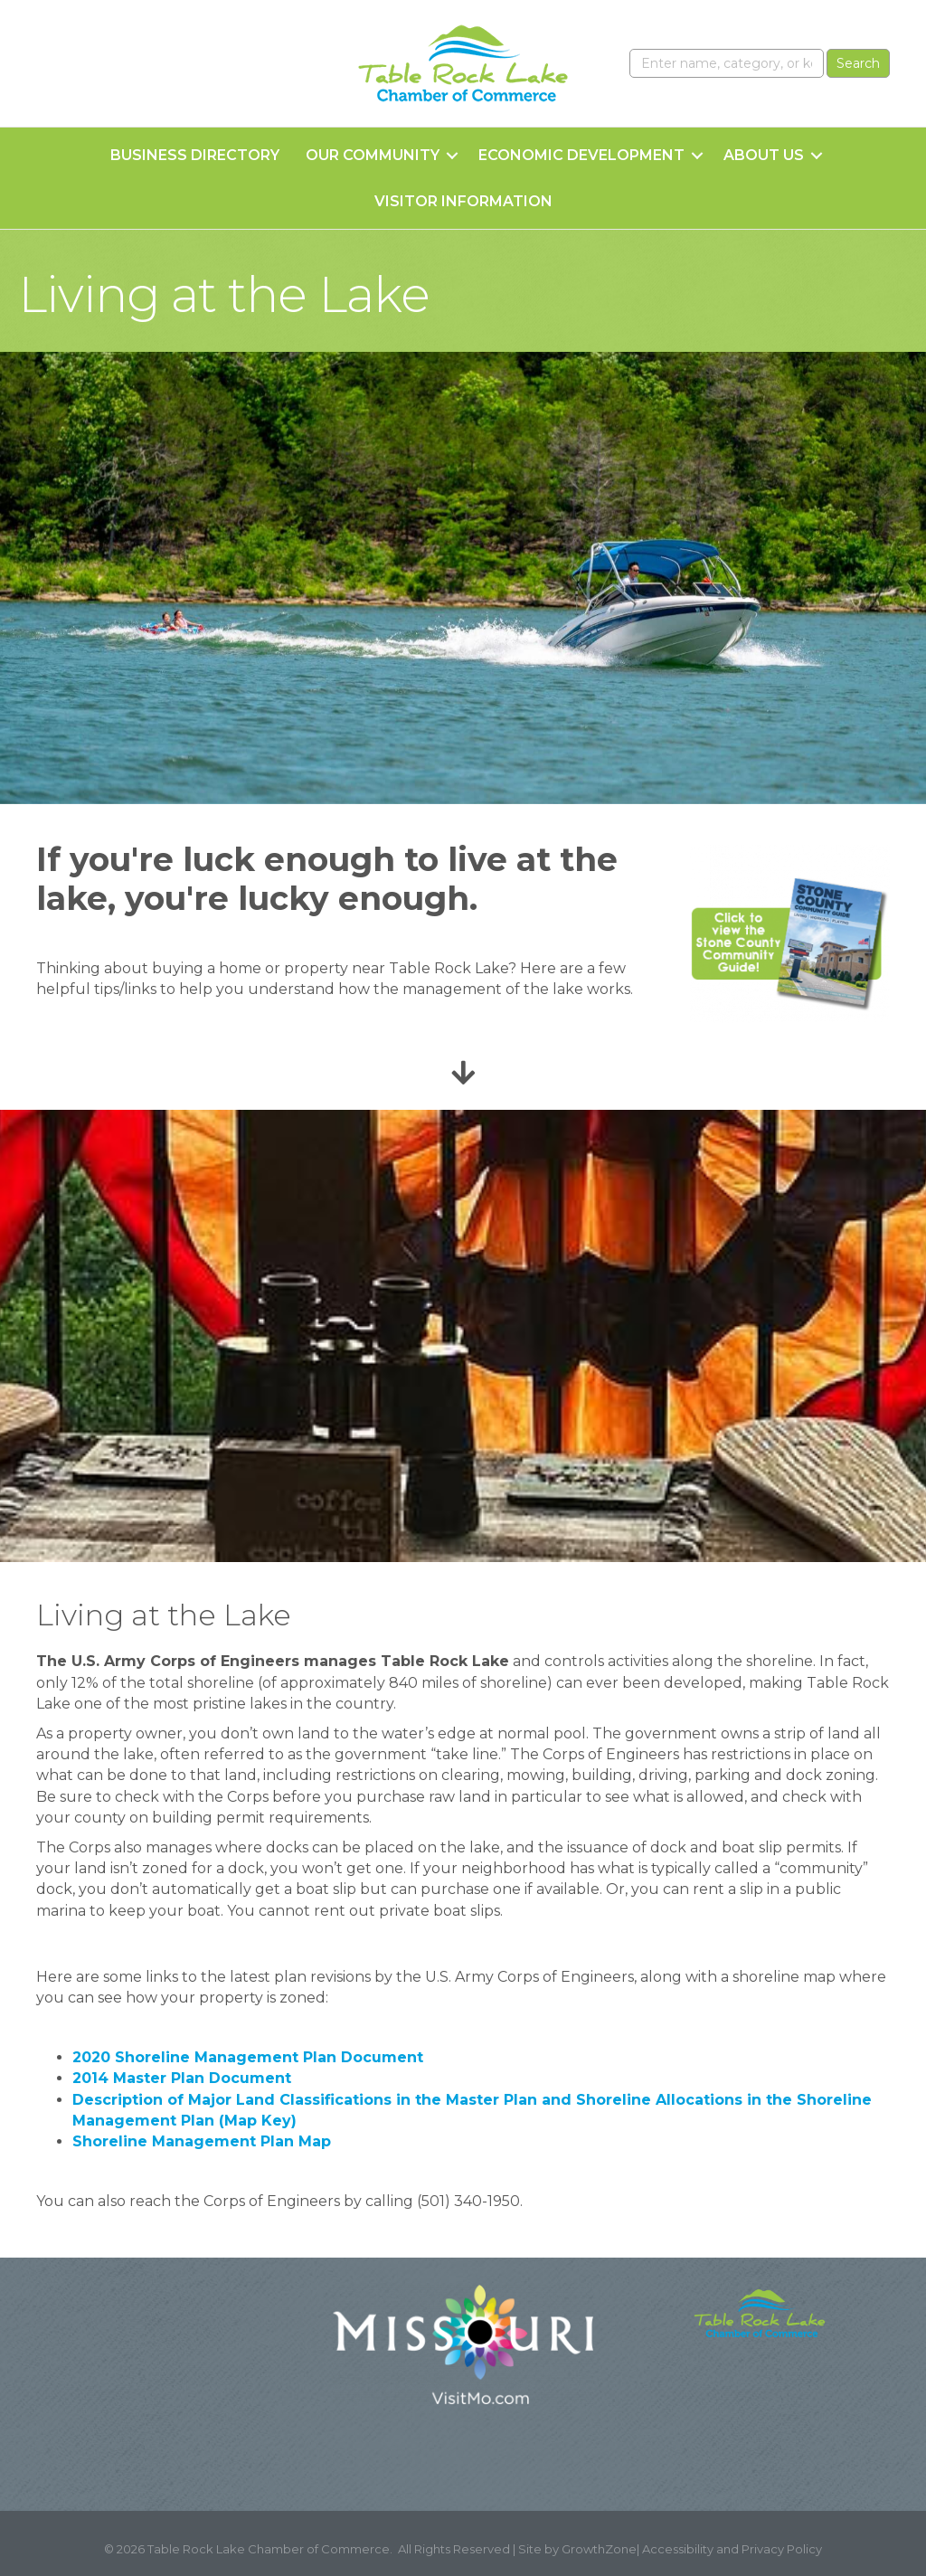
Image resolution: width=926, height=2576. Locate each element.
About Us (763, 155)
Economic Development (581, 155)
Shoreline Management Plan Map (201, 2141)
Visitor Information (463, 201)
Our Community (372, 155)
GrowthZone (599, 2549)
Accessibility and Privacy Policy (732, 2549)
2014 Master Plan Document (181, 2078)
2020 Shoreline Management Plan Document (247, 2057)
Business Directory (194, 155)
